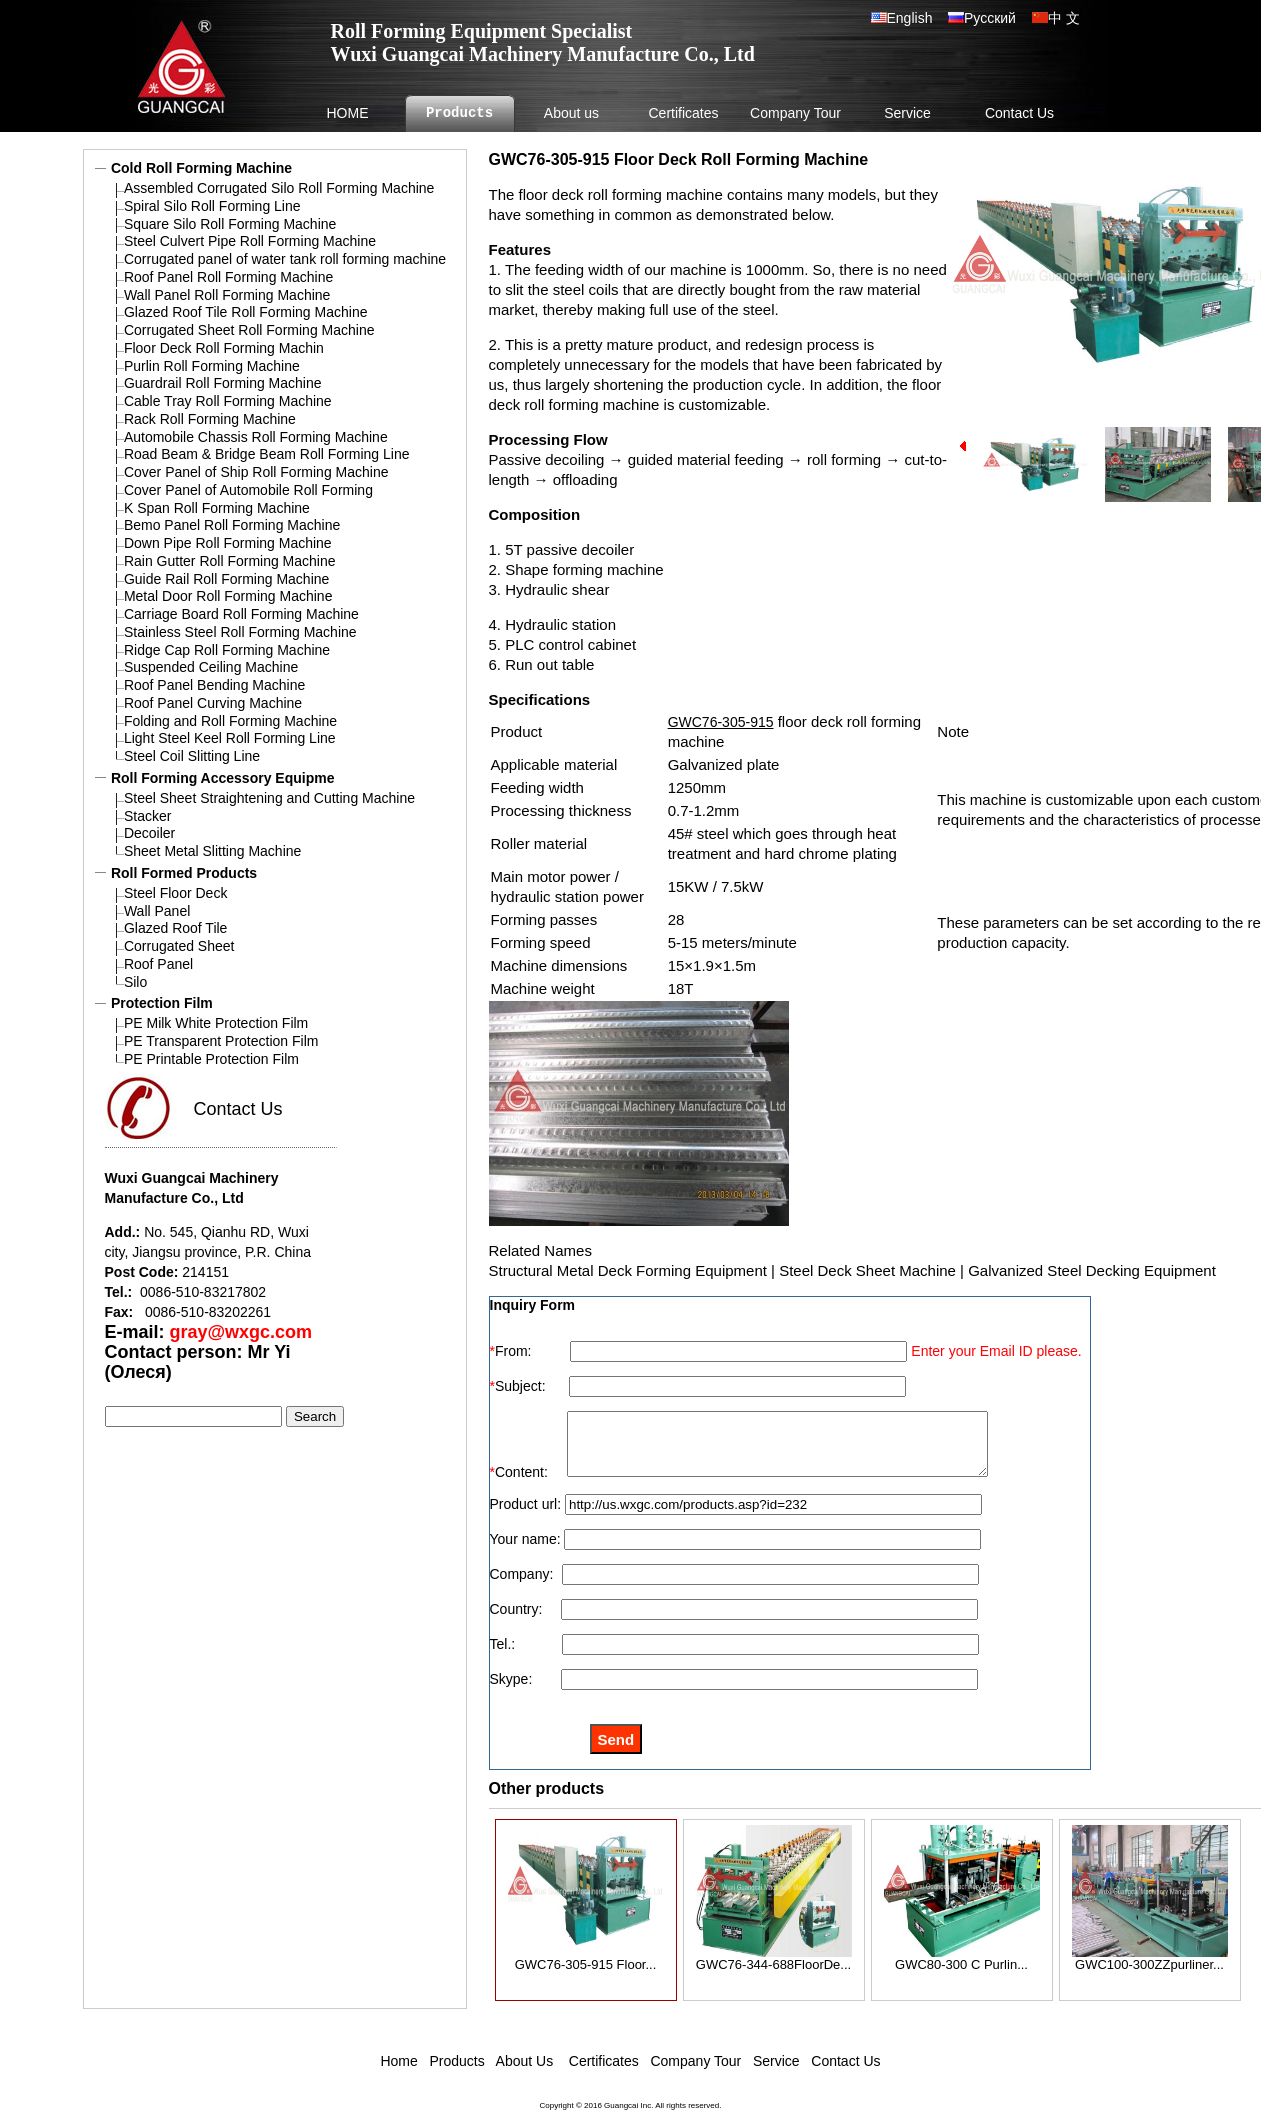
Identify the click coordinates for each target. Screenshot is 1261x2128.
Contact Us (1019, 113)
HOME (348, 113)
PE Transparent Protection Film (221, 1041)
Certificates (683, 113)
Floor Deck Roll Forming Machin (224, 348)
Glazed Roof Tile (176, 928)
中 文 (1064, 18)
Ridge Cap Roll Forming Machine (227, 650)
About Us (523, 2073)
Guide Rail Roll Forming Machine (226, 579)
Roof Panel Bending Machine (214, 685)
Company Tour (795, 113)
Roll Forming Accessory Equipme (223, 778)
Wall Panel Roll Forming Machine (227, 295)
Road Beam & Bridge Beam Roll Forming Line (267, 454)
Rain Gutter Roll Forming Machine (230, 561)
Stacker (147, 816)
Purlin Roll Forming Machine (212, 366)
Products (459, 113)
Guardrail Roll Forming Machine (223, 383)
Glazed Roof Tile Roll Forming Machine (246, 312)
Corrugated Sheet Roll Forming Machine (249, 330)
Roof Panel (158, 964)
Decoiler (149, 833)
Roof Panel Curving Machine (213, 703)
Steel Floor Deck (175, 893)
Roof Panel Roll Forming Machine (228, 277)
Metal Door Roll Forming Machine (228, 596)
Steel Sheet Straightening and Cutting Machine (269, 798)
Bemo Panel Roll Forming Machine (232, 525)
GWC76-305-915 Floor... (586, 1970)
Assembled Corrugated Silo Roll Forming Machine (279, 188)
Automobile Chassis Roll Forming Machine (256, 437)
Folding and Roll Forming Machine (230, 721)
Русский (990, 18)
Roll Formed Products (184, 873)
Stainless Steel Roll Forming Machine (240, 632)
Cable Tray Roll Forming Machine (228, 401)
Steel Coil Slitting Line (192, 756)
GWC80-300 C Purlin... (962, 1970)
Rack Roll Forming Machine (210, 419)
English (917, 18)
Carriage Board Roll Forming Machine (241, 614)
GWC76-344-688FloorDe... (774, 1970)
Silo (135, 982)
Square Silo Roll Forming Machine (230, 224)
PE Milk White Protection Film (216, 1023)
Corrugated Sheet (179, 946)
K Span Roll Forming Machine (217, 508)
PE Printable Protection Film (211, 1059)
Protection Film (162, 1003)
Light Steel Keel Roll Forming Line (230, 738)
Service (907, 113)
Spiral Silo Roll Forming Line (212, 206)
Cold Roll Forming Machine (201, 168)
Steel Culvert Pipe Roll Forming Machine (250, 241)
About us (571, 113)
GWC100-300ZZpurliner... (1150, 1970)
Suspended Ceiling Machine (211, 667)
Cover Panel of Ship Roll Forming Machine (256, 472)
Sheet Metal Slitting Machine (212, 851)
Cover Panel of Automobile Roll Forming (248, 490)
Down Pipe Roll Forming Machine (228, 543)
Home (398, 2073)
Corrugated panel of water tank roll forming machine (285, 259)
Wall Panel (157, 911)
